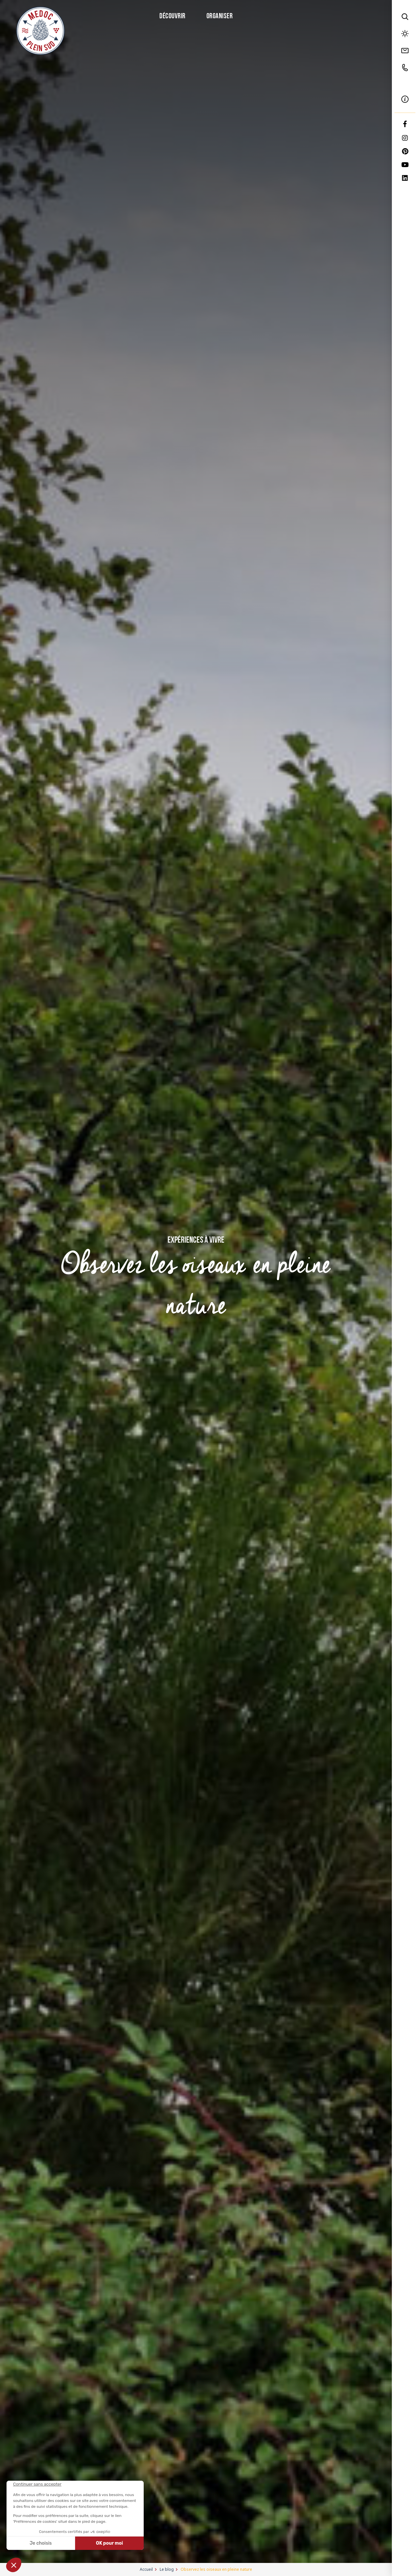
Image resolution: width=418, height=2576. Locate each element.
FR (405, 83)
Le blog (167, 2569)
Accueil (146, 2569)
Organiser (219, 16)
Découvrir (172, 16)
